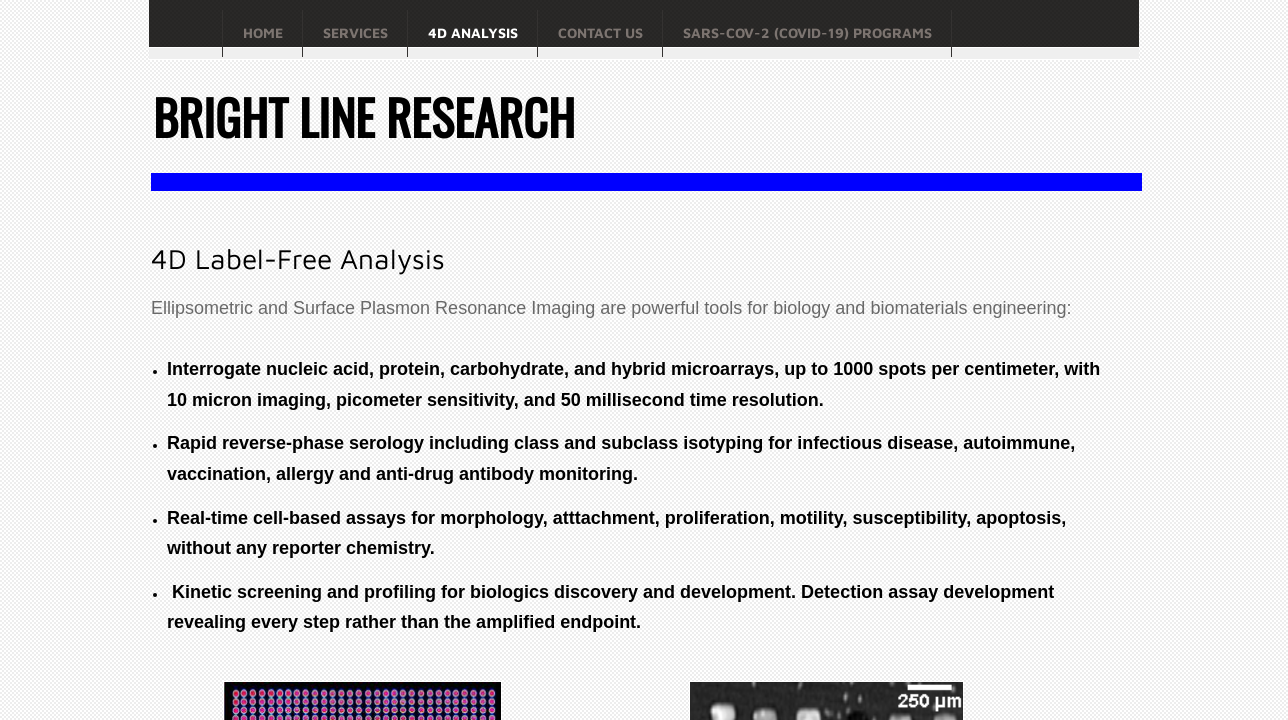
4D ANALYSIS (473, 32)
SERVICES (355, 32)
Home (263, 32)
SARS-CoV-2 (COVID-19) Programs (807, 32)
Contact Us (600, 32)
